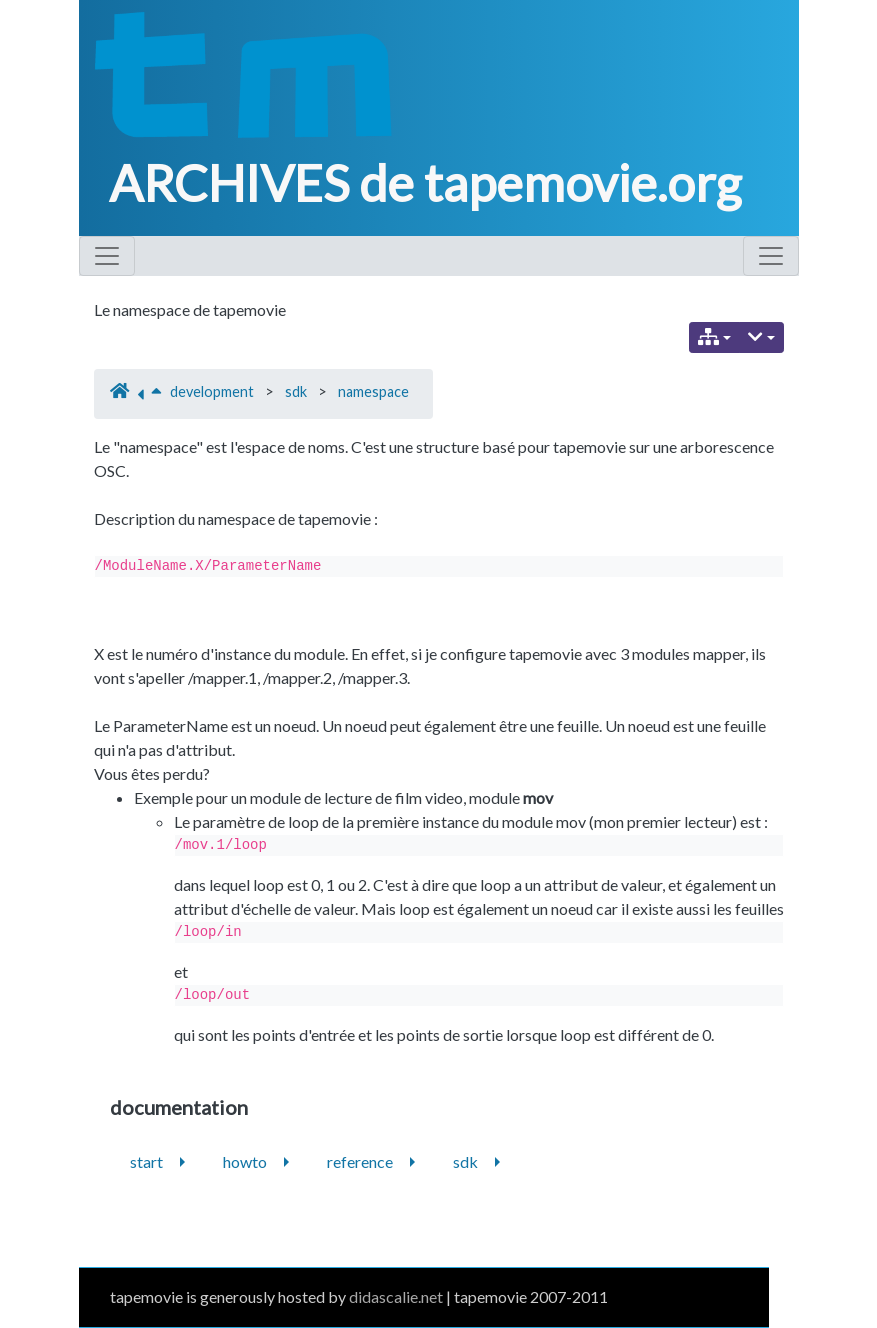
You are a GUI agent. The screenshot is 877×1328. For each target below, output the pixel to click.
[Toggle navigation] (107, 256)
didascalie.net (396, 1296)
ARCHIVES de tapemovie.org (425, 183)
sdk (296, 391)
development (212, 391)
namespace (373, 391)
